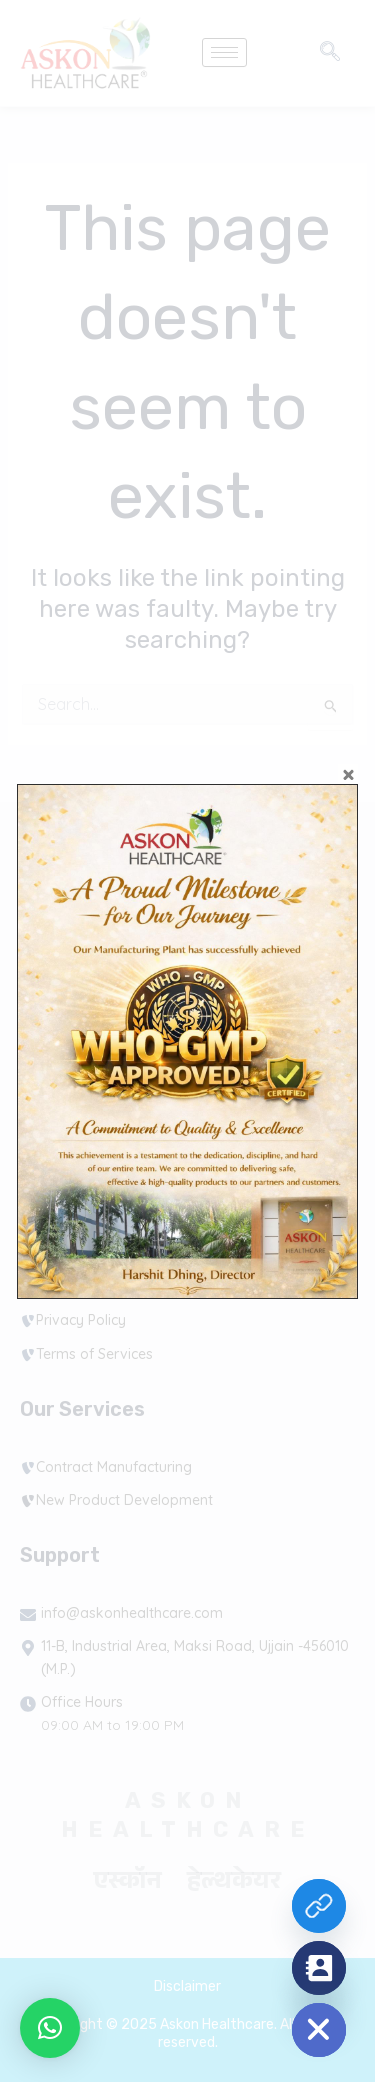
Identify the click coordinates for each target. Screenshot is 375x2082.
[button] (50, 2028)
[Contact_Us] (319, 1968)
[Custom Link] (319, 1906)
